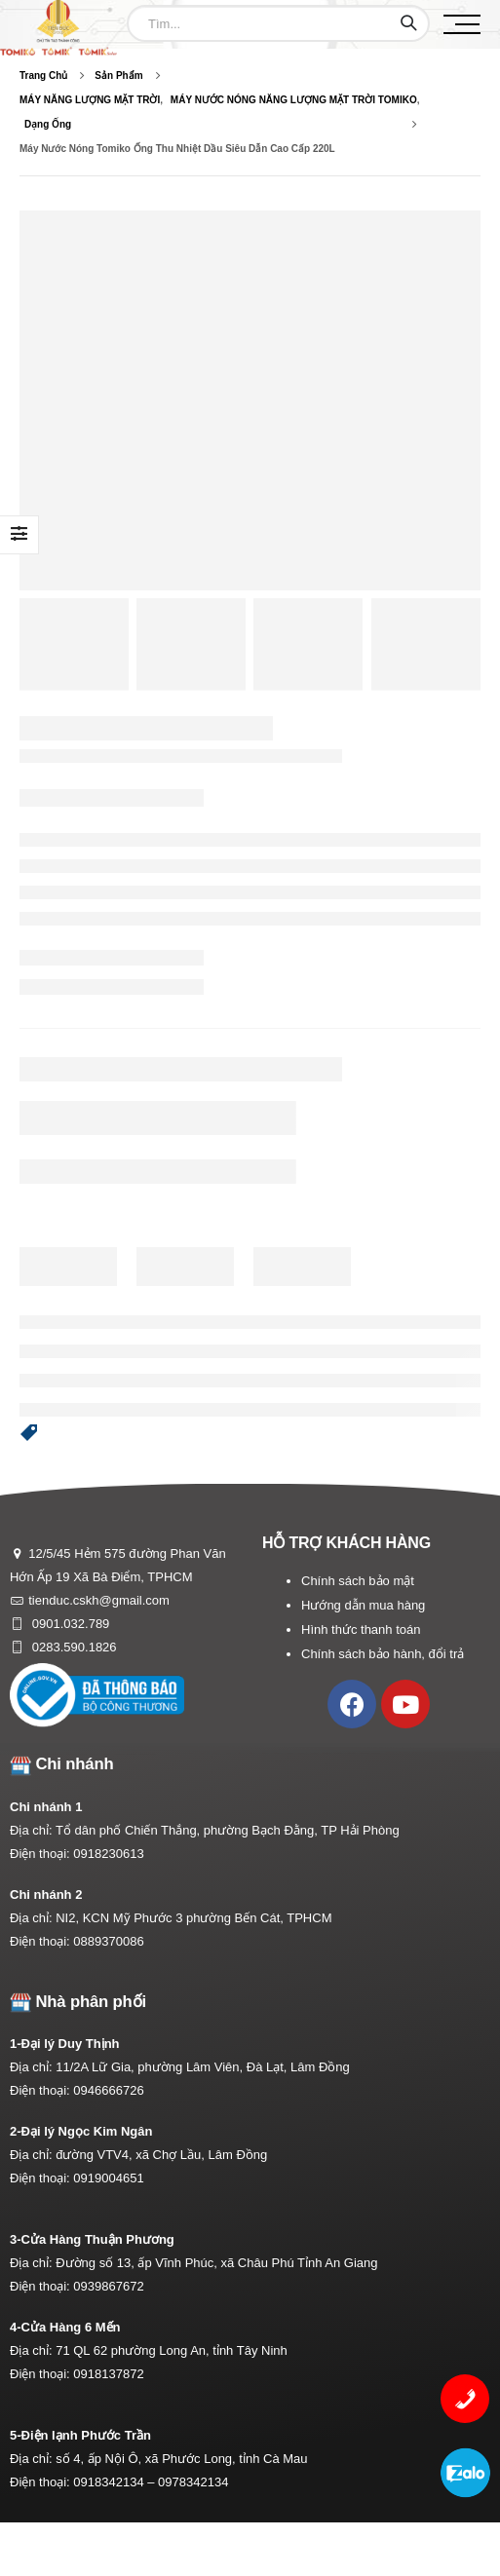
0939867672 (108, 2286)
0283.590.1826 (72, 1647)
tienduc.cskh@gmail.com (99, 1600)
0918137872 (108, 2374)
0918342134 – (115, 2482)
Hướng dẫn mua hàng (363, 1605)
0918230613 (108, 1853)
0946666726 (108, 2090)
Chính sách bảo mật (357, 1580)
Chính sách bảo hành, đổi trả (382, 1654)
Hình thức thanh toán (360, 1629)
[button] (29, 1433)
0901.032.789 (68, 1623)
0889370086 (108, 1941)
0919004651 (108, 2178)
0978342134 (193, 2482)
